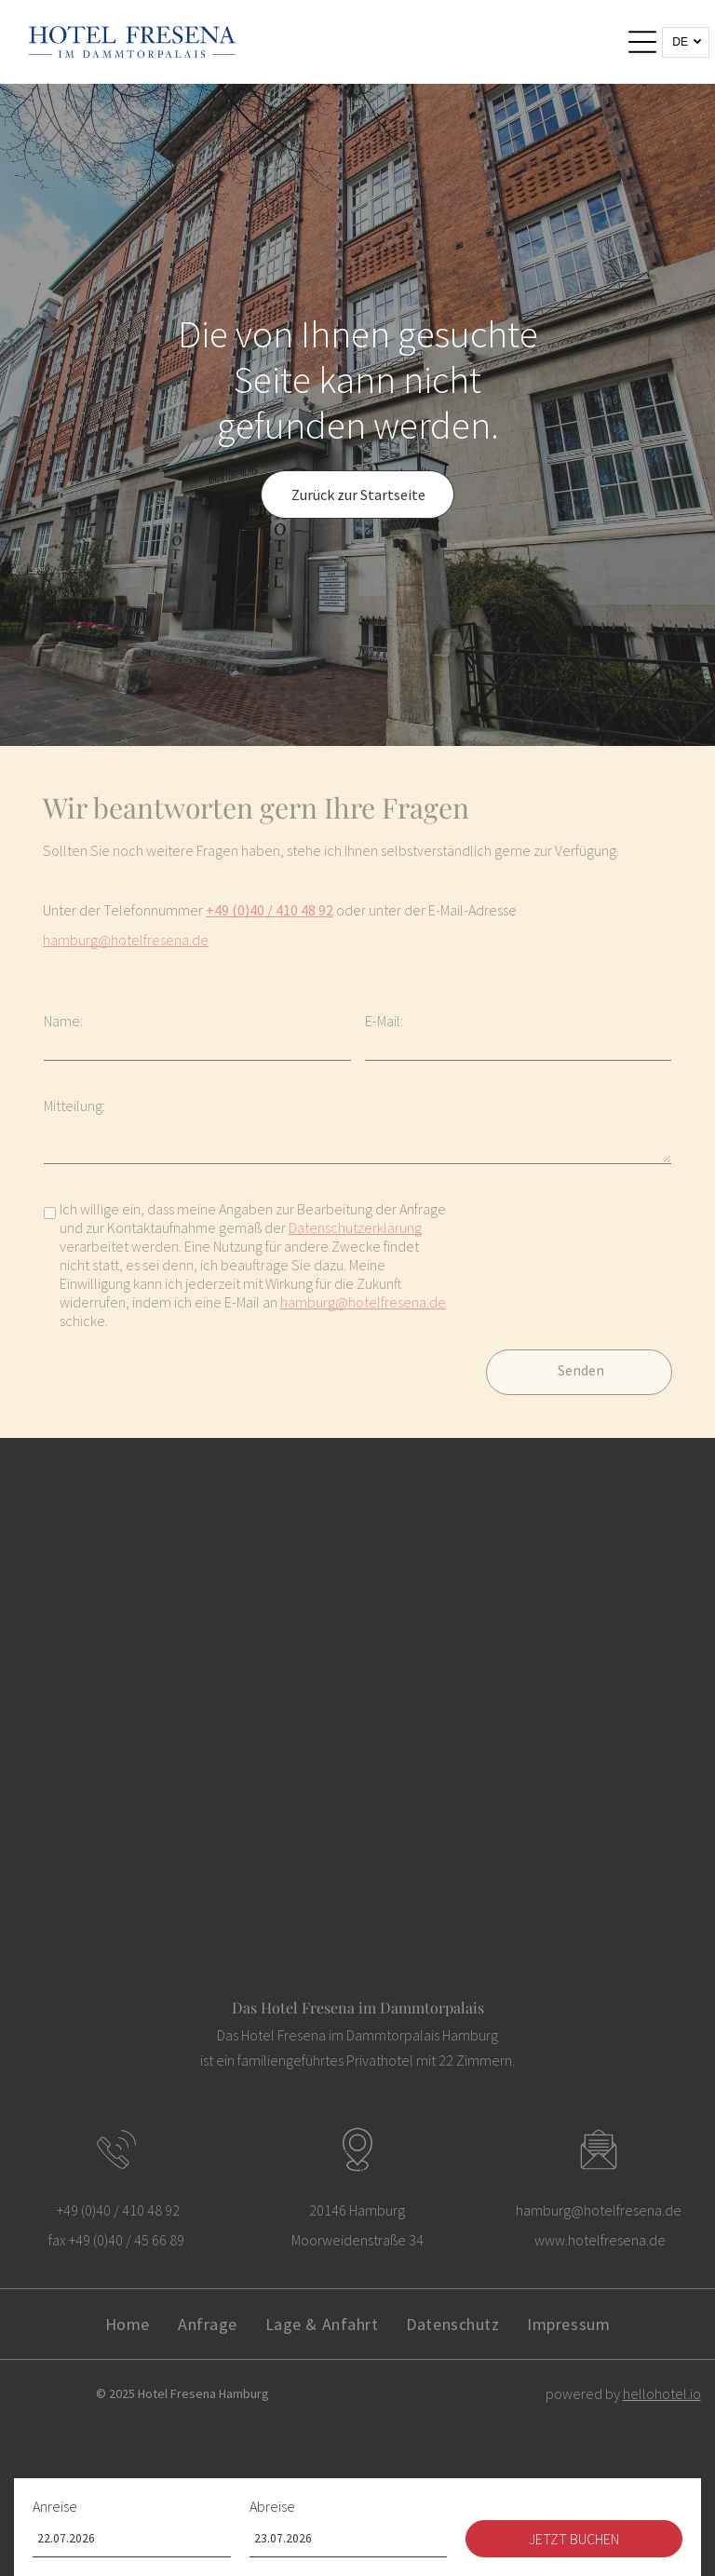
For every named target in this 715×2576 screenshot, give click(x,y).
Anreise (55, 2506)
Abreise (272, 2506)
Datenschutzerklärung (355, 1227)
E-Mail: (384, 1020)
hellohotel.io (662, 2393)
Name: (63, 1020)
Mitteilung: (74, 1105)
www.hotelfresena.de (600, 2239)
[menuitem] (127, 2324)
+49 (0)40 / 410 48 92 (269, 910)
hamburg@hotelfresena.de (126, 939)
